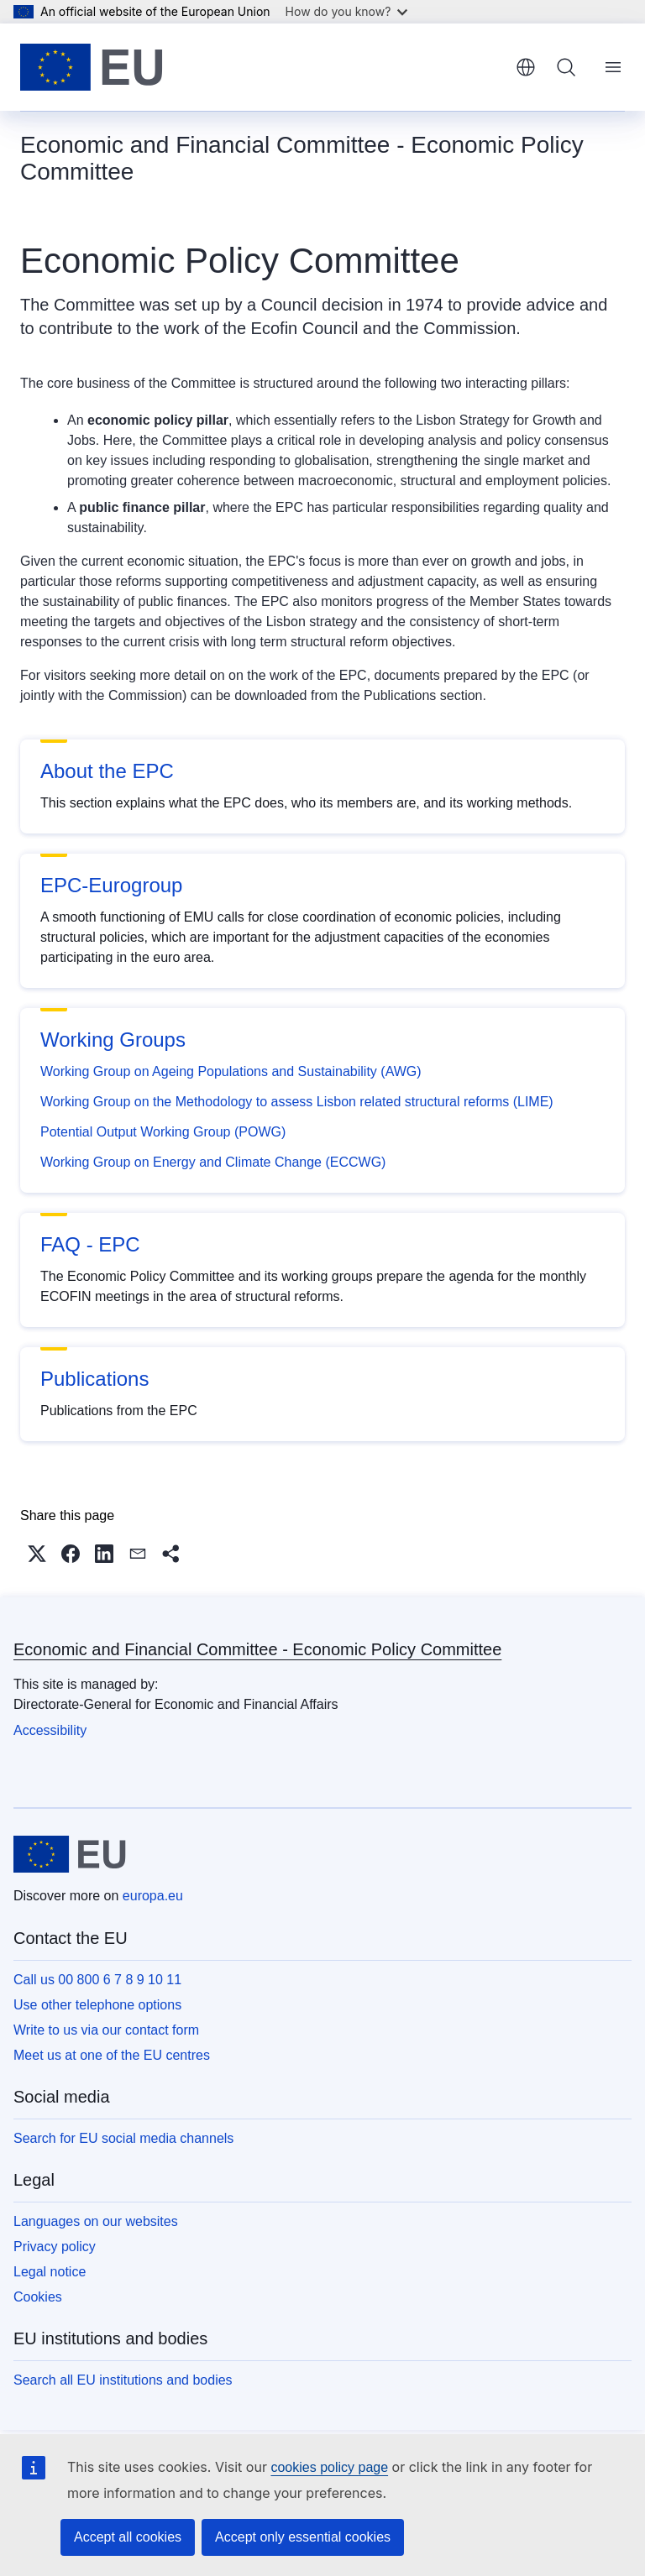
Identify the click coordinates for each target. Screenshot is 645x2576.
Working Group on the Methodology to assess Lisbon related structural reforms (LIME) (296, 1102)
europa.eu (153, 1896)
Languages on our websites (95, 2221)
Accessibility (50, 1730)
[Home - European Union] (91, 67)
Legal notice (49, 2272)
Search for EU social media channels (123, 2138)
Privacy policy (54, 2246)
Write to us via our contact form (106, 2030)
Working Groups (113, 1039)
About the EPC (107, 771)
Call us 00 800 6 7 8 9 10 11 (97, 1979)
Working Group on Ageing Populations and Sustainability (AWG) (231, 1071)
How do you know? (347, 11)
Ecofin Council (305, 328)
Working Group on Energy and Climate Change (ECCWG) (212, 1162)
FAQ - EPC (90, 1244)
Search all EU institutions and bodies (123, 2380)
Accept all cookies (127, 2537)
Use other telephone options (97, 2005)
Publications (94, 1378)
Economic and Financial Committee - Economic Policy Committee (257, 1649)
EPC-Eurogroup (111, 885)
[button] (37, 1553)
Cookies (37, 2297)
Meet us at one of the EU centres (111, 2055)
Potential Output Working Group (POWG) (163, 1132)
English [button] (526, 67)
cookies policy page (329, 2467)
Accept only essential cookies (303, 2537)
